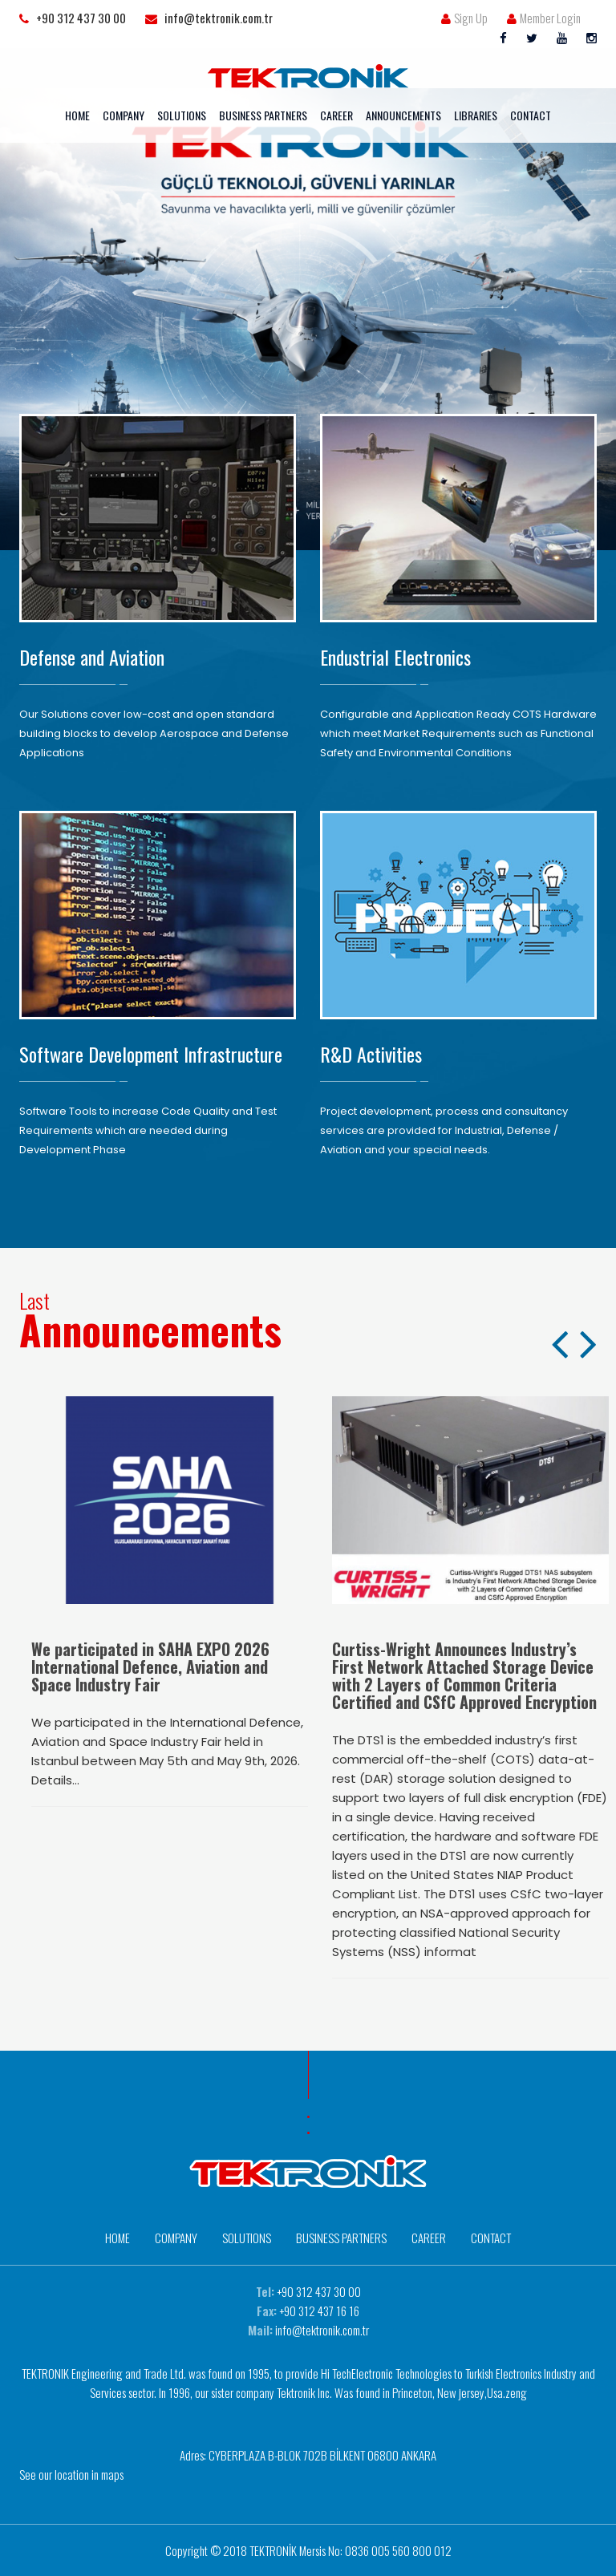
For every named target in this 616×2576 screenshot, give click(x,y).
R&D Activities (371, 1053)
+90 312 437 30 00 (319, 2291)
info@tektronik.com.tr (322, 2330)
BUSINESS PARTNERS (263, 115)
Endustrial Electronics (395, 656)
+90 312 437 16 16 (319, 2310)
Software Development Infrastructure (150, 1053)
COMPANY (123, 115)
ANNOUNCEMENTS (403, 115)
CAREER (336, 115)
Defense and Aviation (91, 656)
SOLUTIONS (181, 115)
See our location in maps (71, 2474)
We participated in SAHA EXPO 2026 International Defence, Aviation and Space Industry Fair (150, 1666)
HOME (77, 115)
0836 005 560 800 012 (398, 2550)
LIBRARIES (475, 115)
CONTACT (530, 115)
